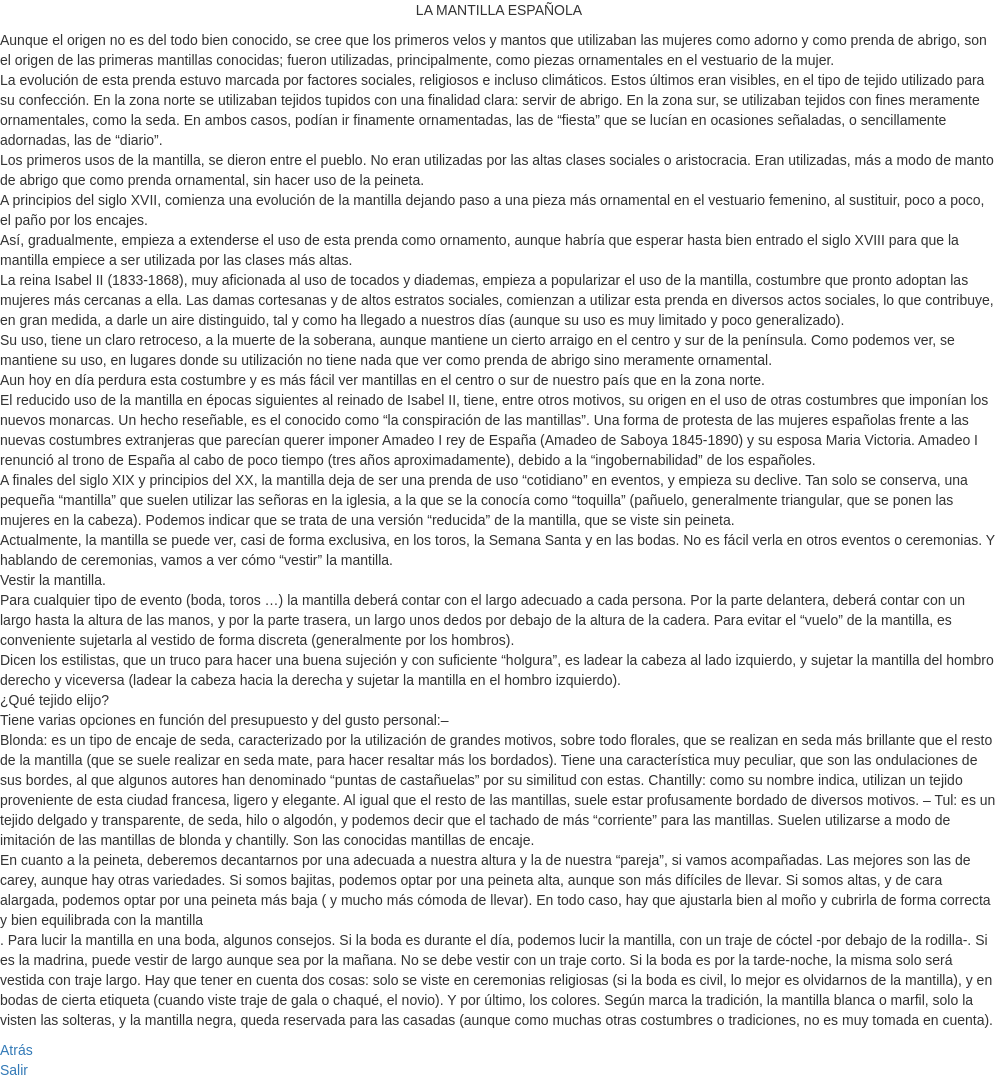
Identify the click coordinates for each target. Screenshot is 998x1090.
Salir (14, 1070)
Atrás (16, 1050)
